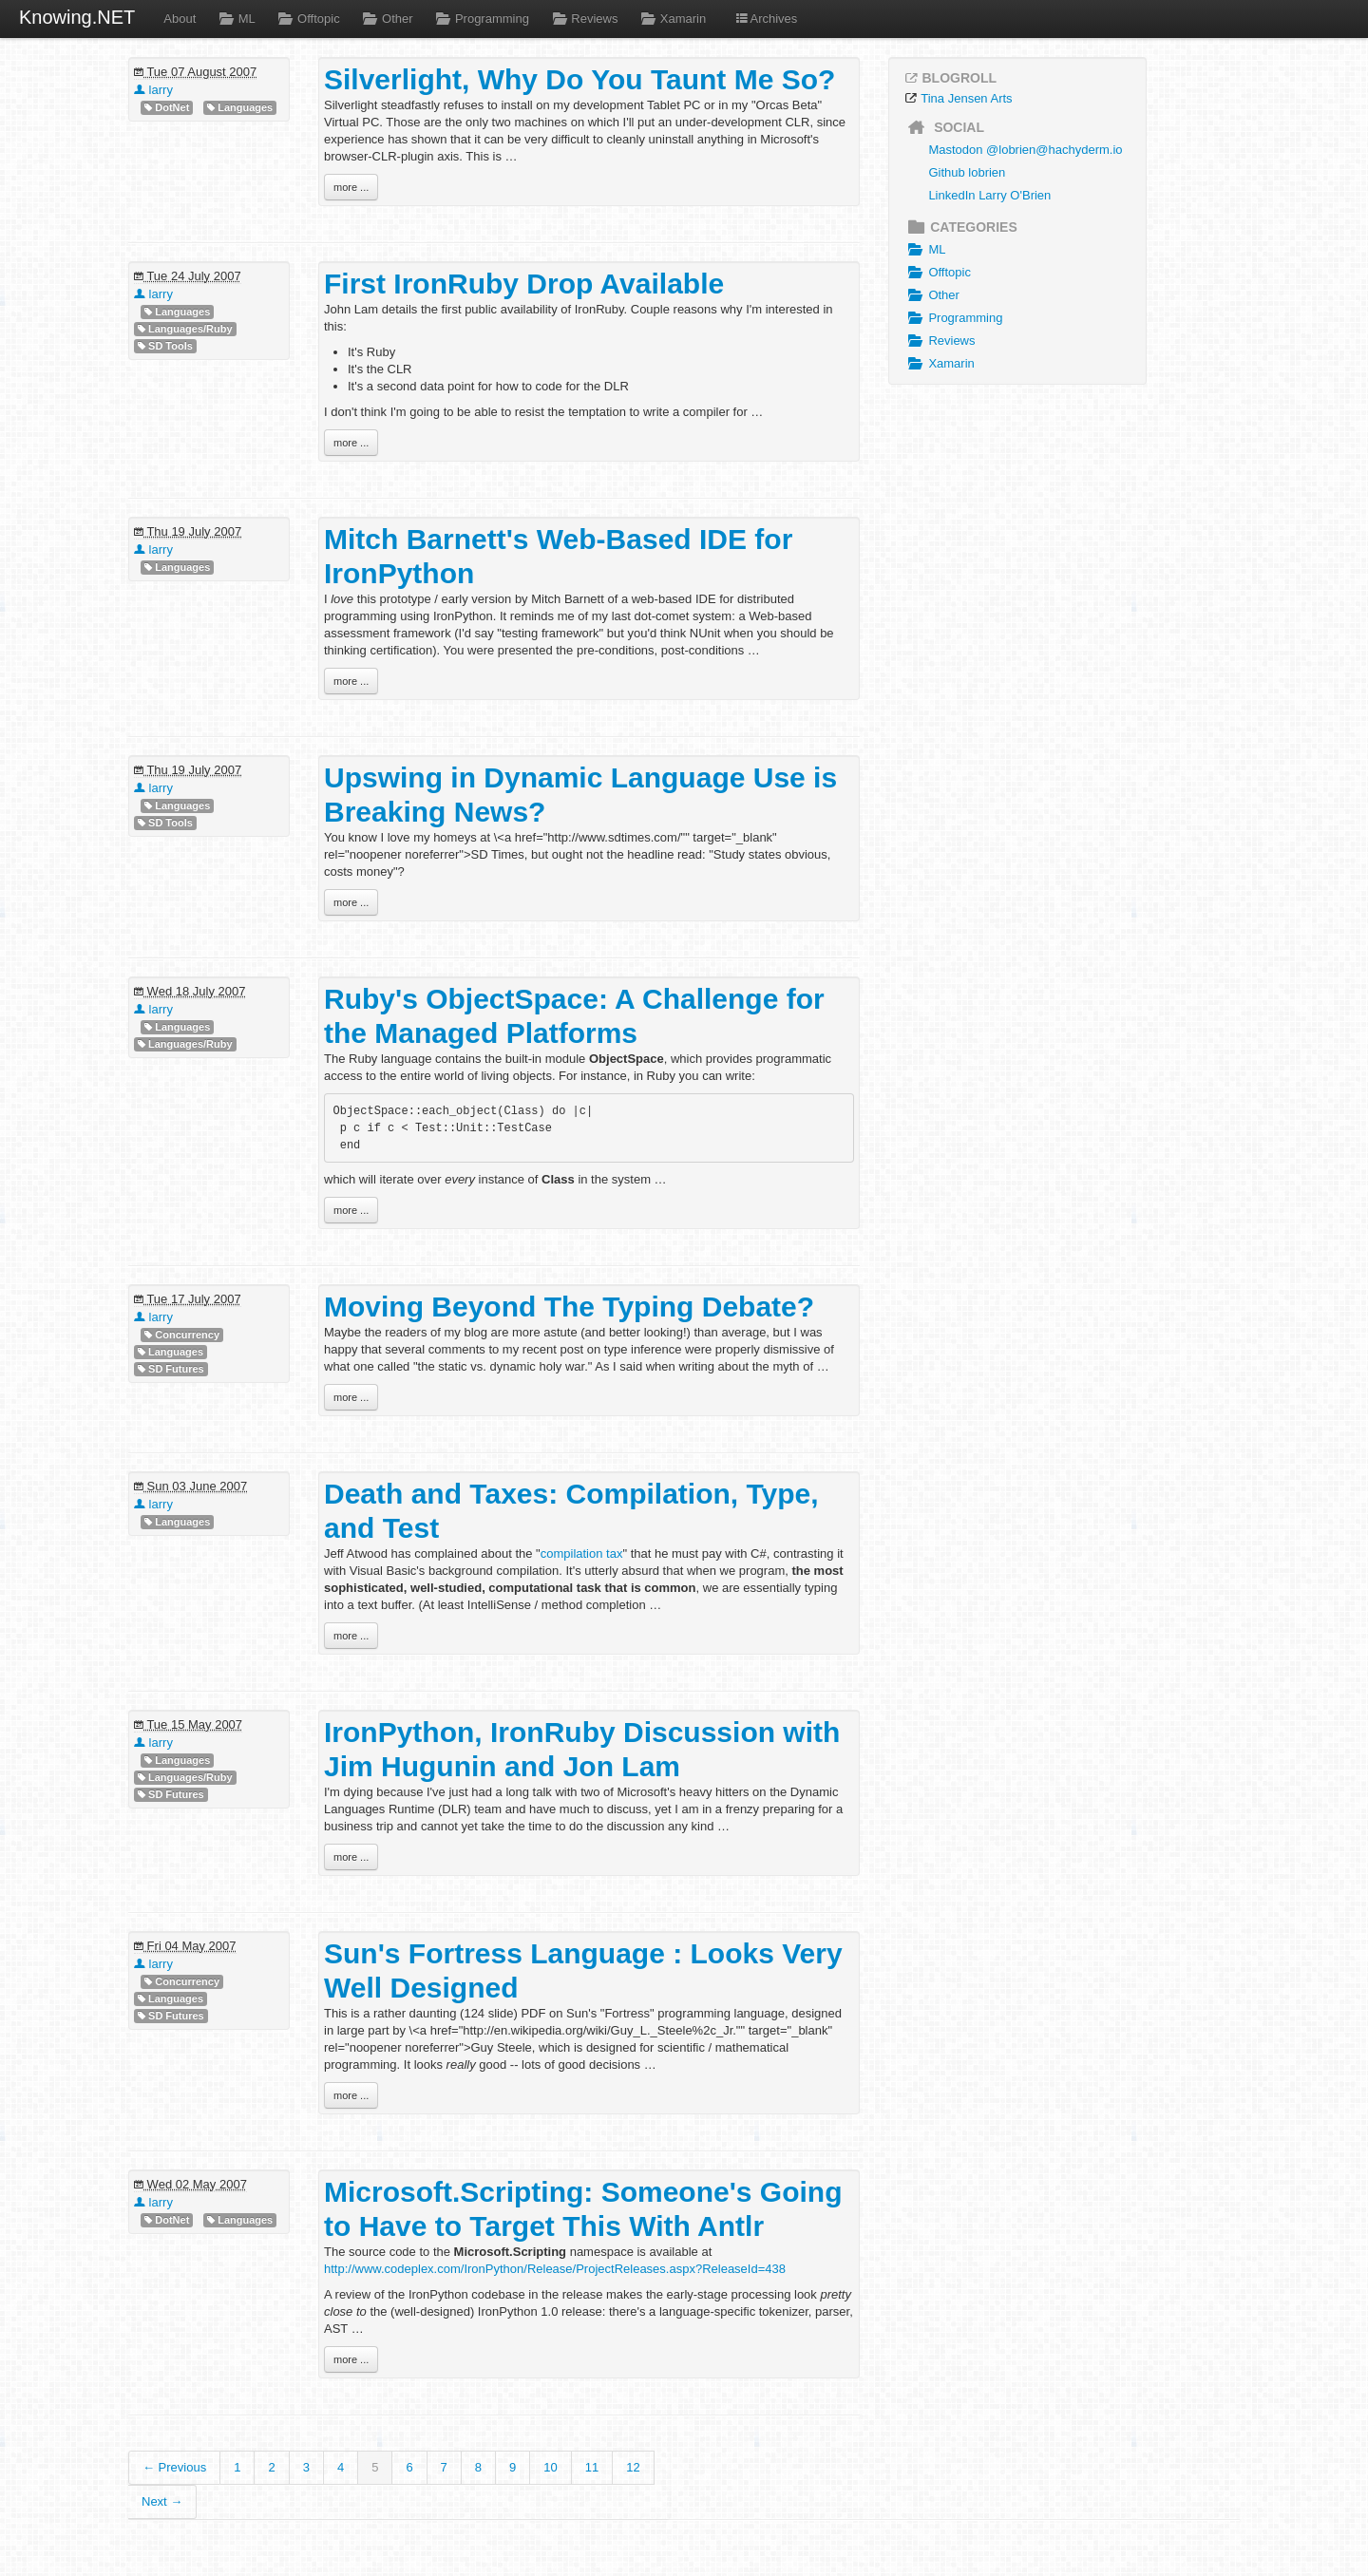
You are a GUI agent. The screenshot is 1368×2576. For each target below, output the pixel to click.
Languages (240, 108)
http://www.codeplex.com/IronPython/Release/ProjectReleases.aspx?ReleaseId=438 (555, 2269)
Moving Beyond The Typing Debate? (569, 1306)
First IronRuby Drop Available (524, 283)
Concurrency (181, 1335)
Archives (765, 18)
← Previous (174, 2467)
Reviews (583, 18)
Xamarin (671, 18)
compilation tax (582, 1553)
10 (550, 2467)
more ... (351, 187)
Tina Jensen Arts (966, 98)
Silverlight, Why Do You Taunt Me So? (579, 79)
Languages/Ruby (185, 329)
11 (591, 2467)
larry (153, 90)
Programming (480, 18)
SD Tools (165, 346)
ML (235, 18)
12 (632, 2467)
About (179, 18)
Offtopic (307, 18)
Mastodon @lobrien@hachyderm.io (1025, 149)
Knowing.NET (77, 17)
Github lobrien (966, 172)
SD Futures (171, 1369)
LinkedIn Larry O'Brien (989, 195)
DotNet (166, 108)
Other (386, 18)
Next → (162, 2501)
